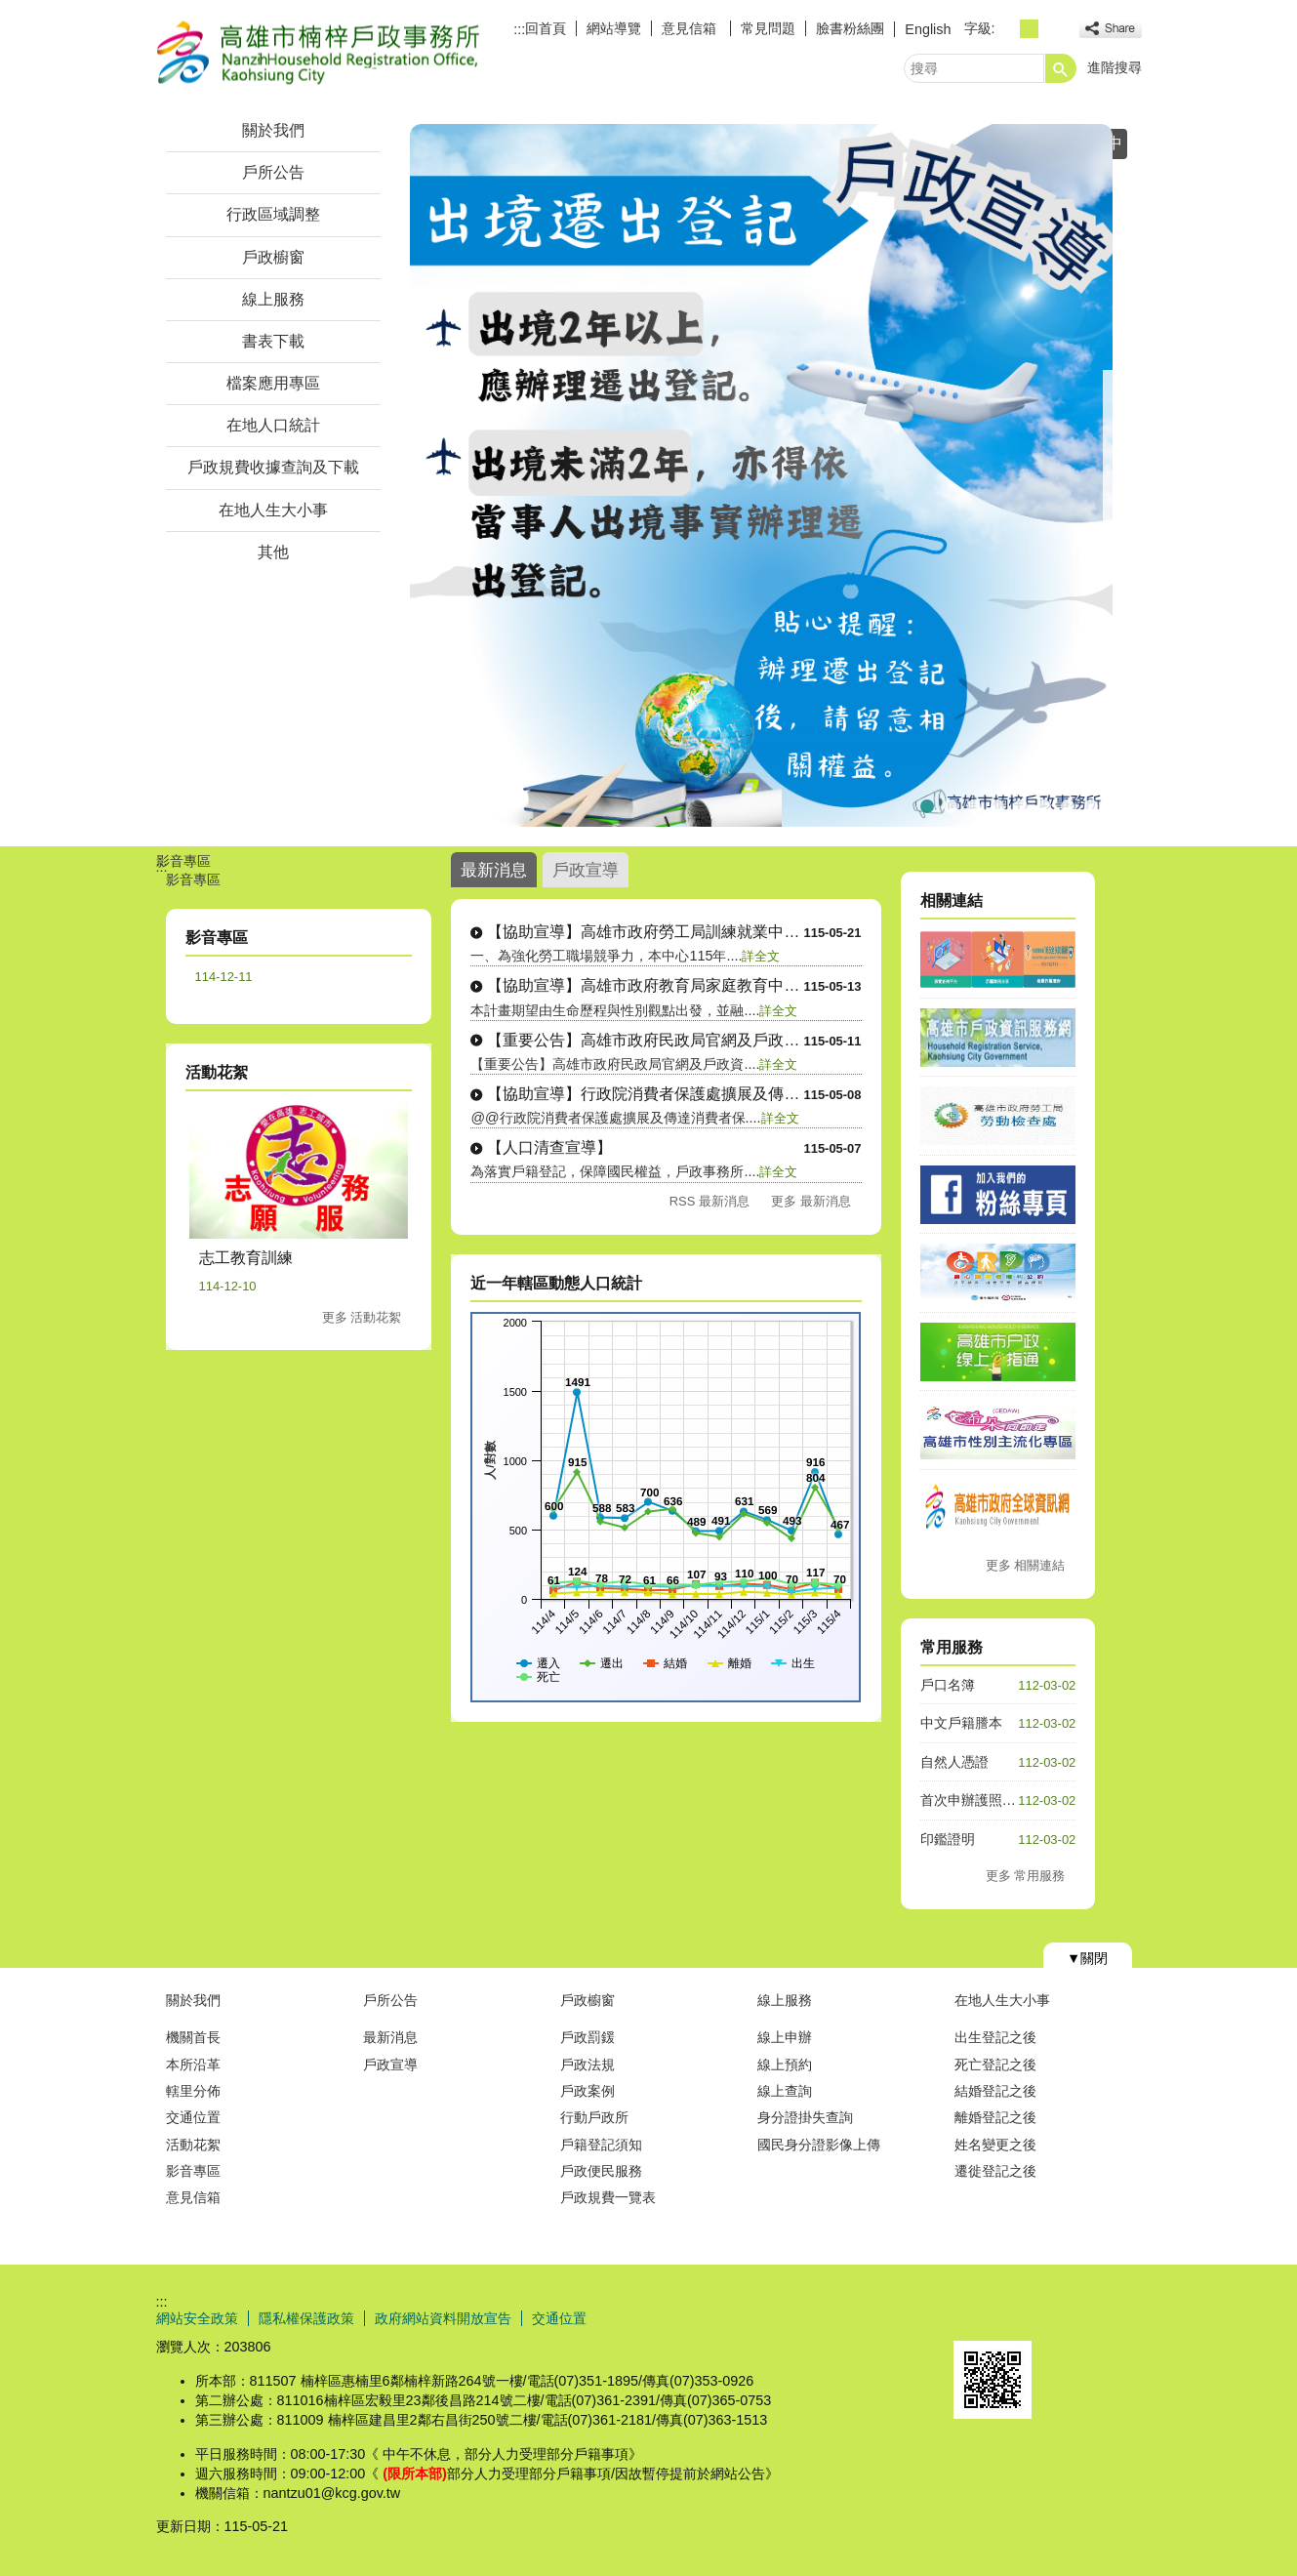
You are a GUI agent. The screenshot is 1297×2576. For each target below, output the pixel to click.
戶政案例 (587, 2091)
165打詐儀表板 (997, 803)
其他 (273, 552)
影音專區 (193, 2171)
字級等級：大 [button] (1050, 28)
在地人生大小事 (273, 510)
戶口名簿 (947, 1685)
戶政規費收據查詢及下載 (273, 467)
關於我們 (273, 130)
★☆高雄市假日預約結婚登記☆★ (1067, 803)
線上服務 (273, 299)
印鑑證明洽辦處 (1091, 803)
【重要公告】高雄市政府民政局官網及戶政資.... (645, 1040)
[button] (1060, 68)
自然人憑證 (954, 1762)
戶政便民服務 (601, 2171)
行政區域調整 (273, 214)
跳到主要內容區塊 (10, 10)
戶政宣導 (390, 2064)
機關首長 (193, 2037)
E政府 (974, 2316)
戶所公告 (273, 172)
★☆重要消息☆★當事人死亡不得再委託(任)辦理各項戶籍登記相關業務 (974, 803)
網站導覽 (614, 28)
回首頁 (545, 28)
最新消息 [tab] (494, 869)
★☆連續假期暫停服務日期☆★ (950, 803)
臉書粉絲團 (850, 28)
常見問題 (768, 28)
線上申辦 (784, 2037)
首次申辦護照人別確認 (988, 1800)
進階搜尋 (1114, 67)
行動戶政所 (594, 2117)
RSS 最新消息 (709, 1201)
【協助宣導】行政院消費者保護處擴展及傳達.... (645, 1093)
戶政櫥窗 (273, 257)
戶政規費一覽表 (608, 2197)
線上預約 (784, 2064)
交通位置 (193, 2117)
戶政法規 (587, 2064)
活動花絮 (193, 2144)
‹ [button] (405, 475)
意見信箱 (691, 28)
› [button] (1117, 475)
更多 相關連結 (1026, 1565)
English (928, 29)
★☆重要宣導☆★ (1044, 803)
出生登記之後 (995, 2037)
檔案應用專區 (273, 383)
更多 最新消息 (811, 1201)
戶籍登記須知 (601, 2144)
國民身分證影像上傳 (818, 2144)
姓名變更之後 (995, 2144)
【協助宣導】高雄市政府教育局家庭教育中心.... (645, 985)
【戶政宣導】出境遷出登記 (927, 803)
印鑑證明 (947, 1839)
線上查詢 (784, 2091)
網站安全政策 (197, 2318)
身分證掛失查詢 (805, 2117)
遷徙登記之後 (995, 2171)
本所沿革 (193, 2064)
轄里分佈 (193, 2091)
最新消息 (390, 2037)
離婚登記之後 (995, 2117)
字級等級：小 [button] (1007, 28)
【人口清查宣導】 (549, 1147)
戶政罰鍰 (587, 2037)
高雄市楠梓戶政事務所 (321, 52)
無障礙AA (1071, 2317)
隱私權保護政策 (306, 2318)
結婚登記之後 (995, 2091)
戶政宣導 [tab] (585, 869)
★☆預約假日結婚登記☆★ (1021, 803)
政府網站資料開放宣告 (443, 2318)
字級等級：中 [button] (1029, 29)
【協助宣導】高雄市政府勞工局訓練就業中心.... (645, 931)
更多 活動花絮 (362, 1317)
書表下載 (273, 341)
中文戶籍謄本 (961, 1723)
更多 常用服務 (1026, 1875)
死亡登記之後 (995, 2064)
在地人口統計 (273, 425)
